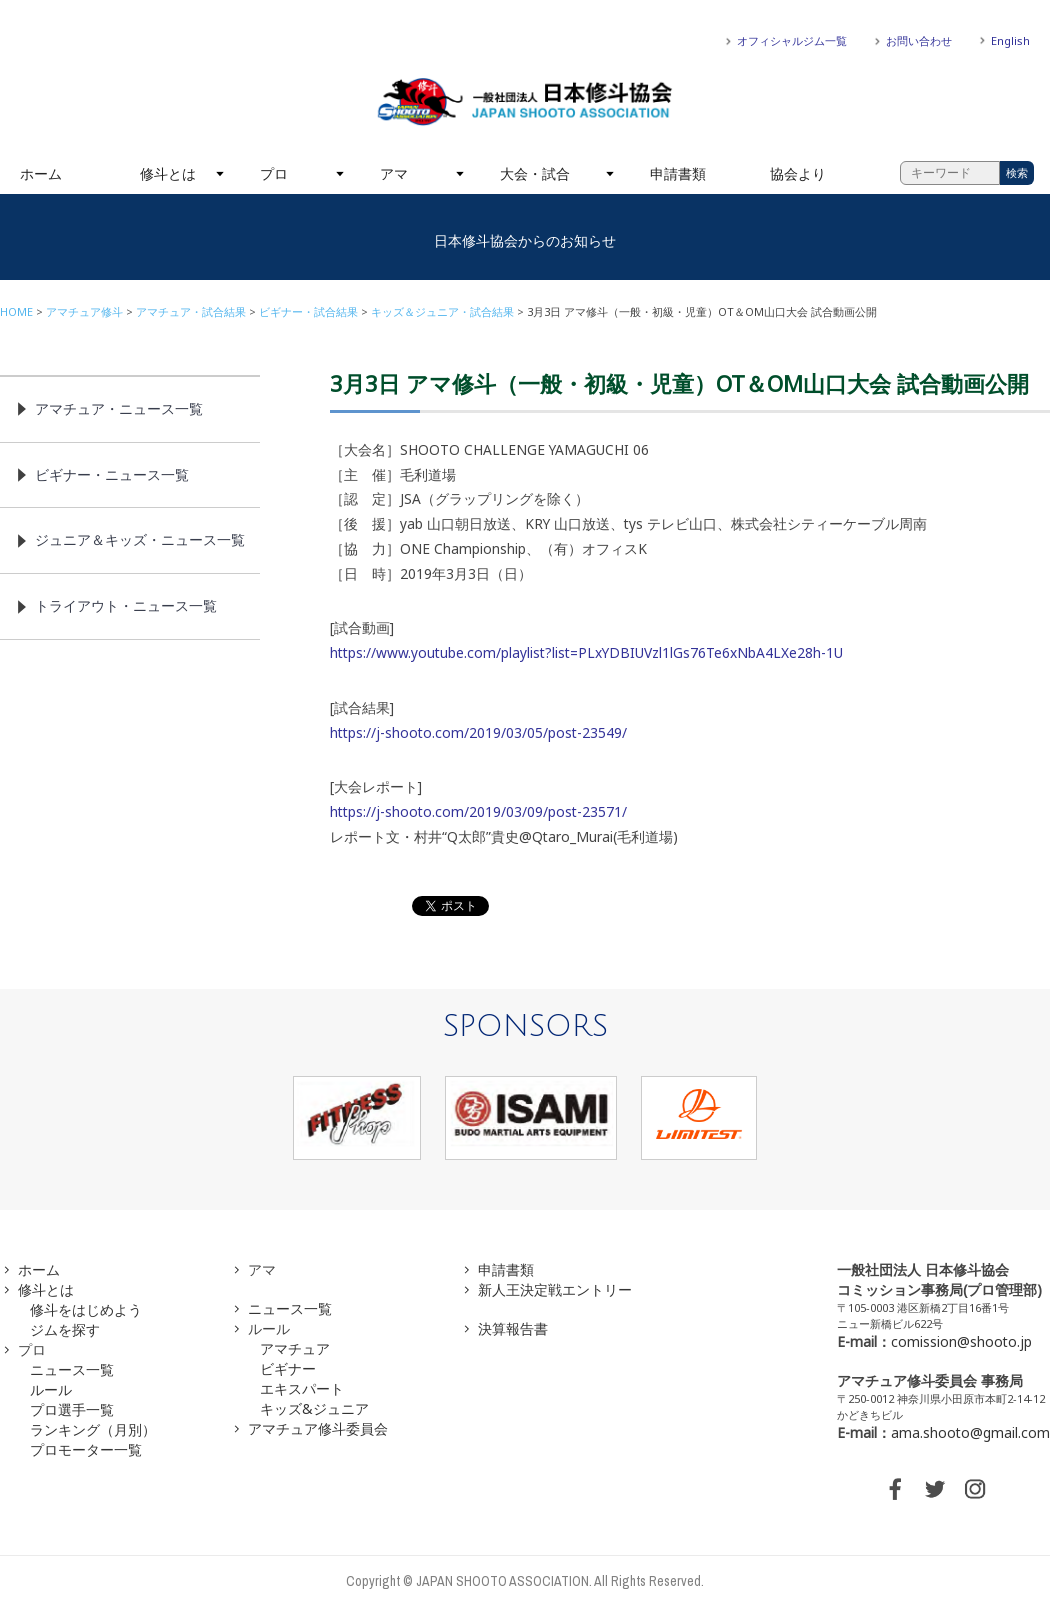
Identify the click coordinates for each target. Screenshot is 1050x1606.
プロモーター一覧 (86, 1449)
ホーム (41, 173)
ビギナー (288, 1368)
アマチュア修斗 (84, 311)
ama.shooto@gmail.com (970, 1432)
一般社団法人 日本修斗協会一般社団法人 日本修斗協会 (525, 102)
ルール (51, 1389)
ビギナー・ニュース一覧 (112, 474)
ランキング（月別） (93, 1429)
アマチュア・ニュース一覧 (119, 408)
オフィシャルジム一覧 (792, 40)
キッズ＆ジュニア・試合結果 (442, 311)
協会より (798, 173)
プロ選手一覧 (72, 1409)
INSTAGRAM (975, 1489)
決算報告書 (513, 1328)
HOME (16, 311)
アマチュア (295, 1348)
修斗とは (168, 173)
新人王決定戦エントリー (555, 1289)
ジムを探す (65, 1329)
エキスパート (302, 1388)
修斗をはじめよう (86, 1309)
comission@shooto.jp (961, 1341)
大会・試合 (535, 173)
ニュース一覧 (72, 1369)
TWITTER (935, 1489)
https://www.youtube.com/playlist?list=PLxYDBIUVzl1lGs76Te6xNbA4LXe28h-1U (586, 652)
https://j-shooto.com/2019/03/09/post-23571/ (478, 811)
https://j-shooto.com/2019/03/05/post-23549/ (478, 732)
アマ (394, 173)
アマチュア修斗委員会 (318, 1428)
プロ (274, 173)
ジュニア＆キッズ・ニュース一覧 (140, 539)
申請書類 (678, 173)
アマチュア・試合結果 (191, 311)
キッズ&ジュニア (314, 1408)
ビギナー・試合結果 (308, 311)
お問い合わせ (919, 40)
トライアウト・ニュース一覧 (126, 605)
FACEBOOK (895, 1489)
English (1010, 40)
